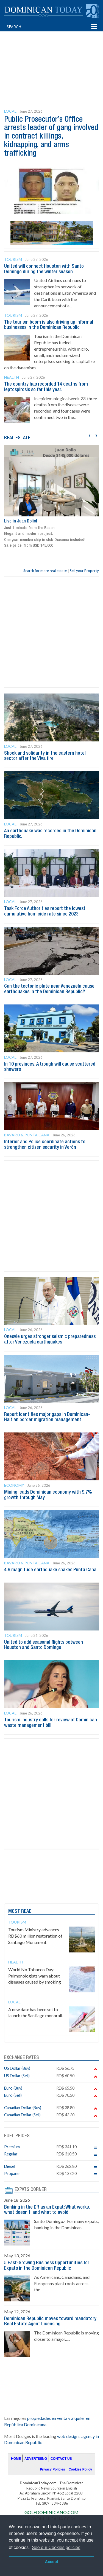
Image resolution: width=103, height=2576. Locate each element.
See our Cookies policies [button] (56, 2547)
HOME (16, 2459)
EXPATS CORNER (31, 2189)
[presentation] (89, 434)
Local (10, 111)
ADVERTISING (35, 2459)
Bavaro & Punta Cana (26, 1135)
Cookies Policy (80, 2469)
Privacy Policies (52, 2469)
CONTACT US (61, 2459)
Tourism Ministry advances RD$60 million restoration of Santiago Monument (35, 1936)
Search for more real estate (45, 570)
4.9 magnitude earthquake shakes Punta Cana (50, 1570)
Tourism (13, 259)
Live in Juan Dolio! (20, 521)
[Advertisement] (53, 59)
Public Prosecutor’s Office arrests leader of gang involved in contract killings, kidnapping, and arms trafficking (51, 136)
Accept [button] (51, 2561)
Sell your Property (84, 570)
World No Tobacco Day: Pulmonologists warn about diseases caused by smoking (34, 1976)
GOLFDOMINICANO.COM (51, 2512)
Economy (14, 1485)
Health (11, 377)
